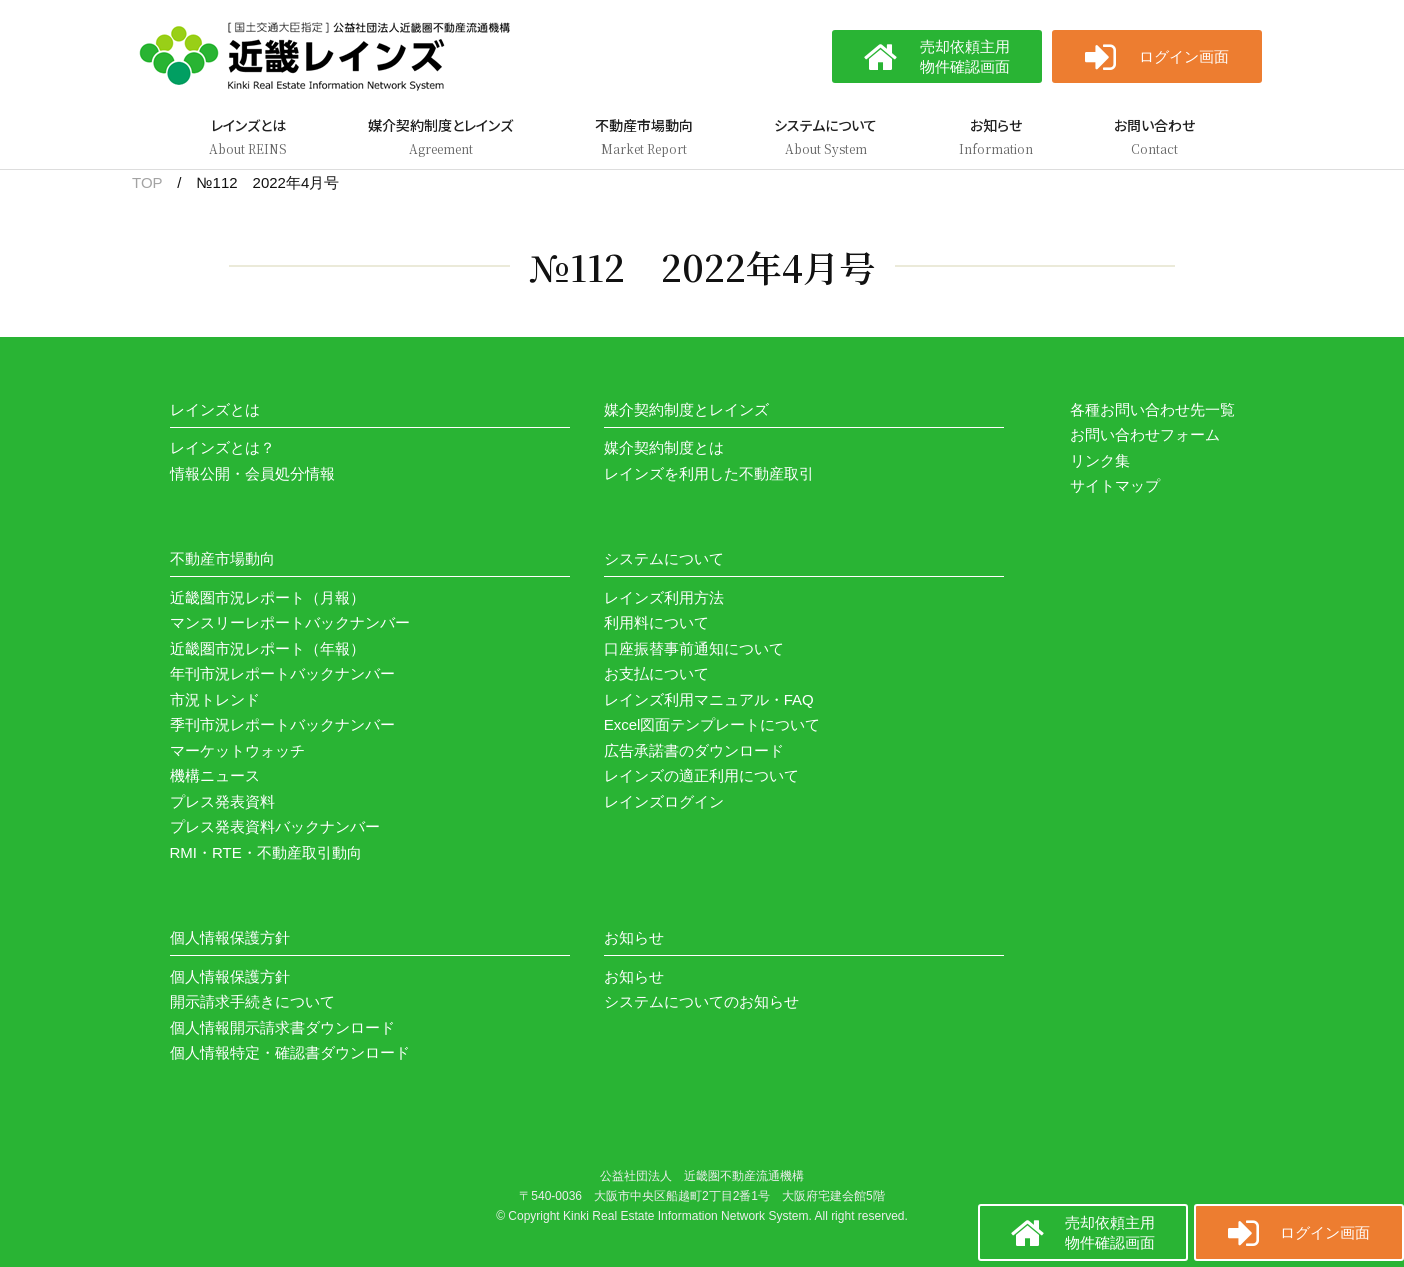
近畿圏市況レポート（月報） (267, 597)
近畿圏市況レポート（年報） (267, 648)
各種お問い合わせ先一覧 (1152, 409)
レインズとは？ (222, 447)
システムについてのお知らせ (701, 1001)
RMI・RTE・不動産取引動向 (266, 852)
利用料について (656, 622)
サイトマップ (1115, 485)
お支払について (656, 673)
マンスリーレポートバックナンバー (290, 622)
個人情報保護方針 (230, 976)
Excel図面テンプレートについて (712, 724)
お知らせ (634, 976)
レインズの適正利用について (701, 775)
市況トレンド (215, 699)
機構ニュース (215, 775)
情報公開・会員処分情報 (252, 473)
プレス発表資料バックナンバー (275, 826)
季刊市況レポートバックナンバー (282, 724)
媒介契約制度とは (664, 447)
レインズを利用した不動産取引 (709, 473)
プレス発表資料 (222, 801)
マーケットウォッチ (237, 750)
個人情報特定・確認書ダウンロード (290, 1052)
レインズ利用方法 (664, 597)
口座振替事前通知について (694, 648)
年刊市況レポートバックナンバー (282, 673)
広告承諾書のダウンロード (694, 750)
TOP (147, 182)
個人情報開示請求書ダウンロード (282, 1027)
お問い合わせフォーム (1145, 434)
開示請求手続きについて (252, 1001)
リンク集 (1100, 460)
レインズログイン (664, 801)
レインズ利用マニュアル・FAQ (709, 699)
